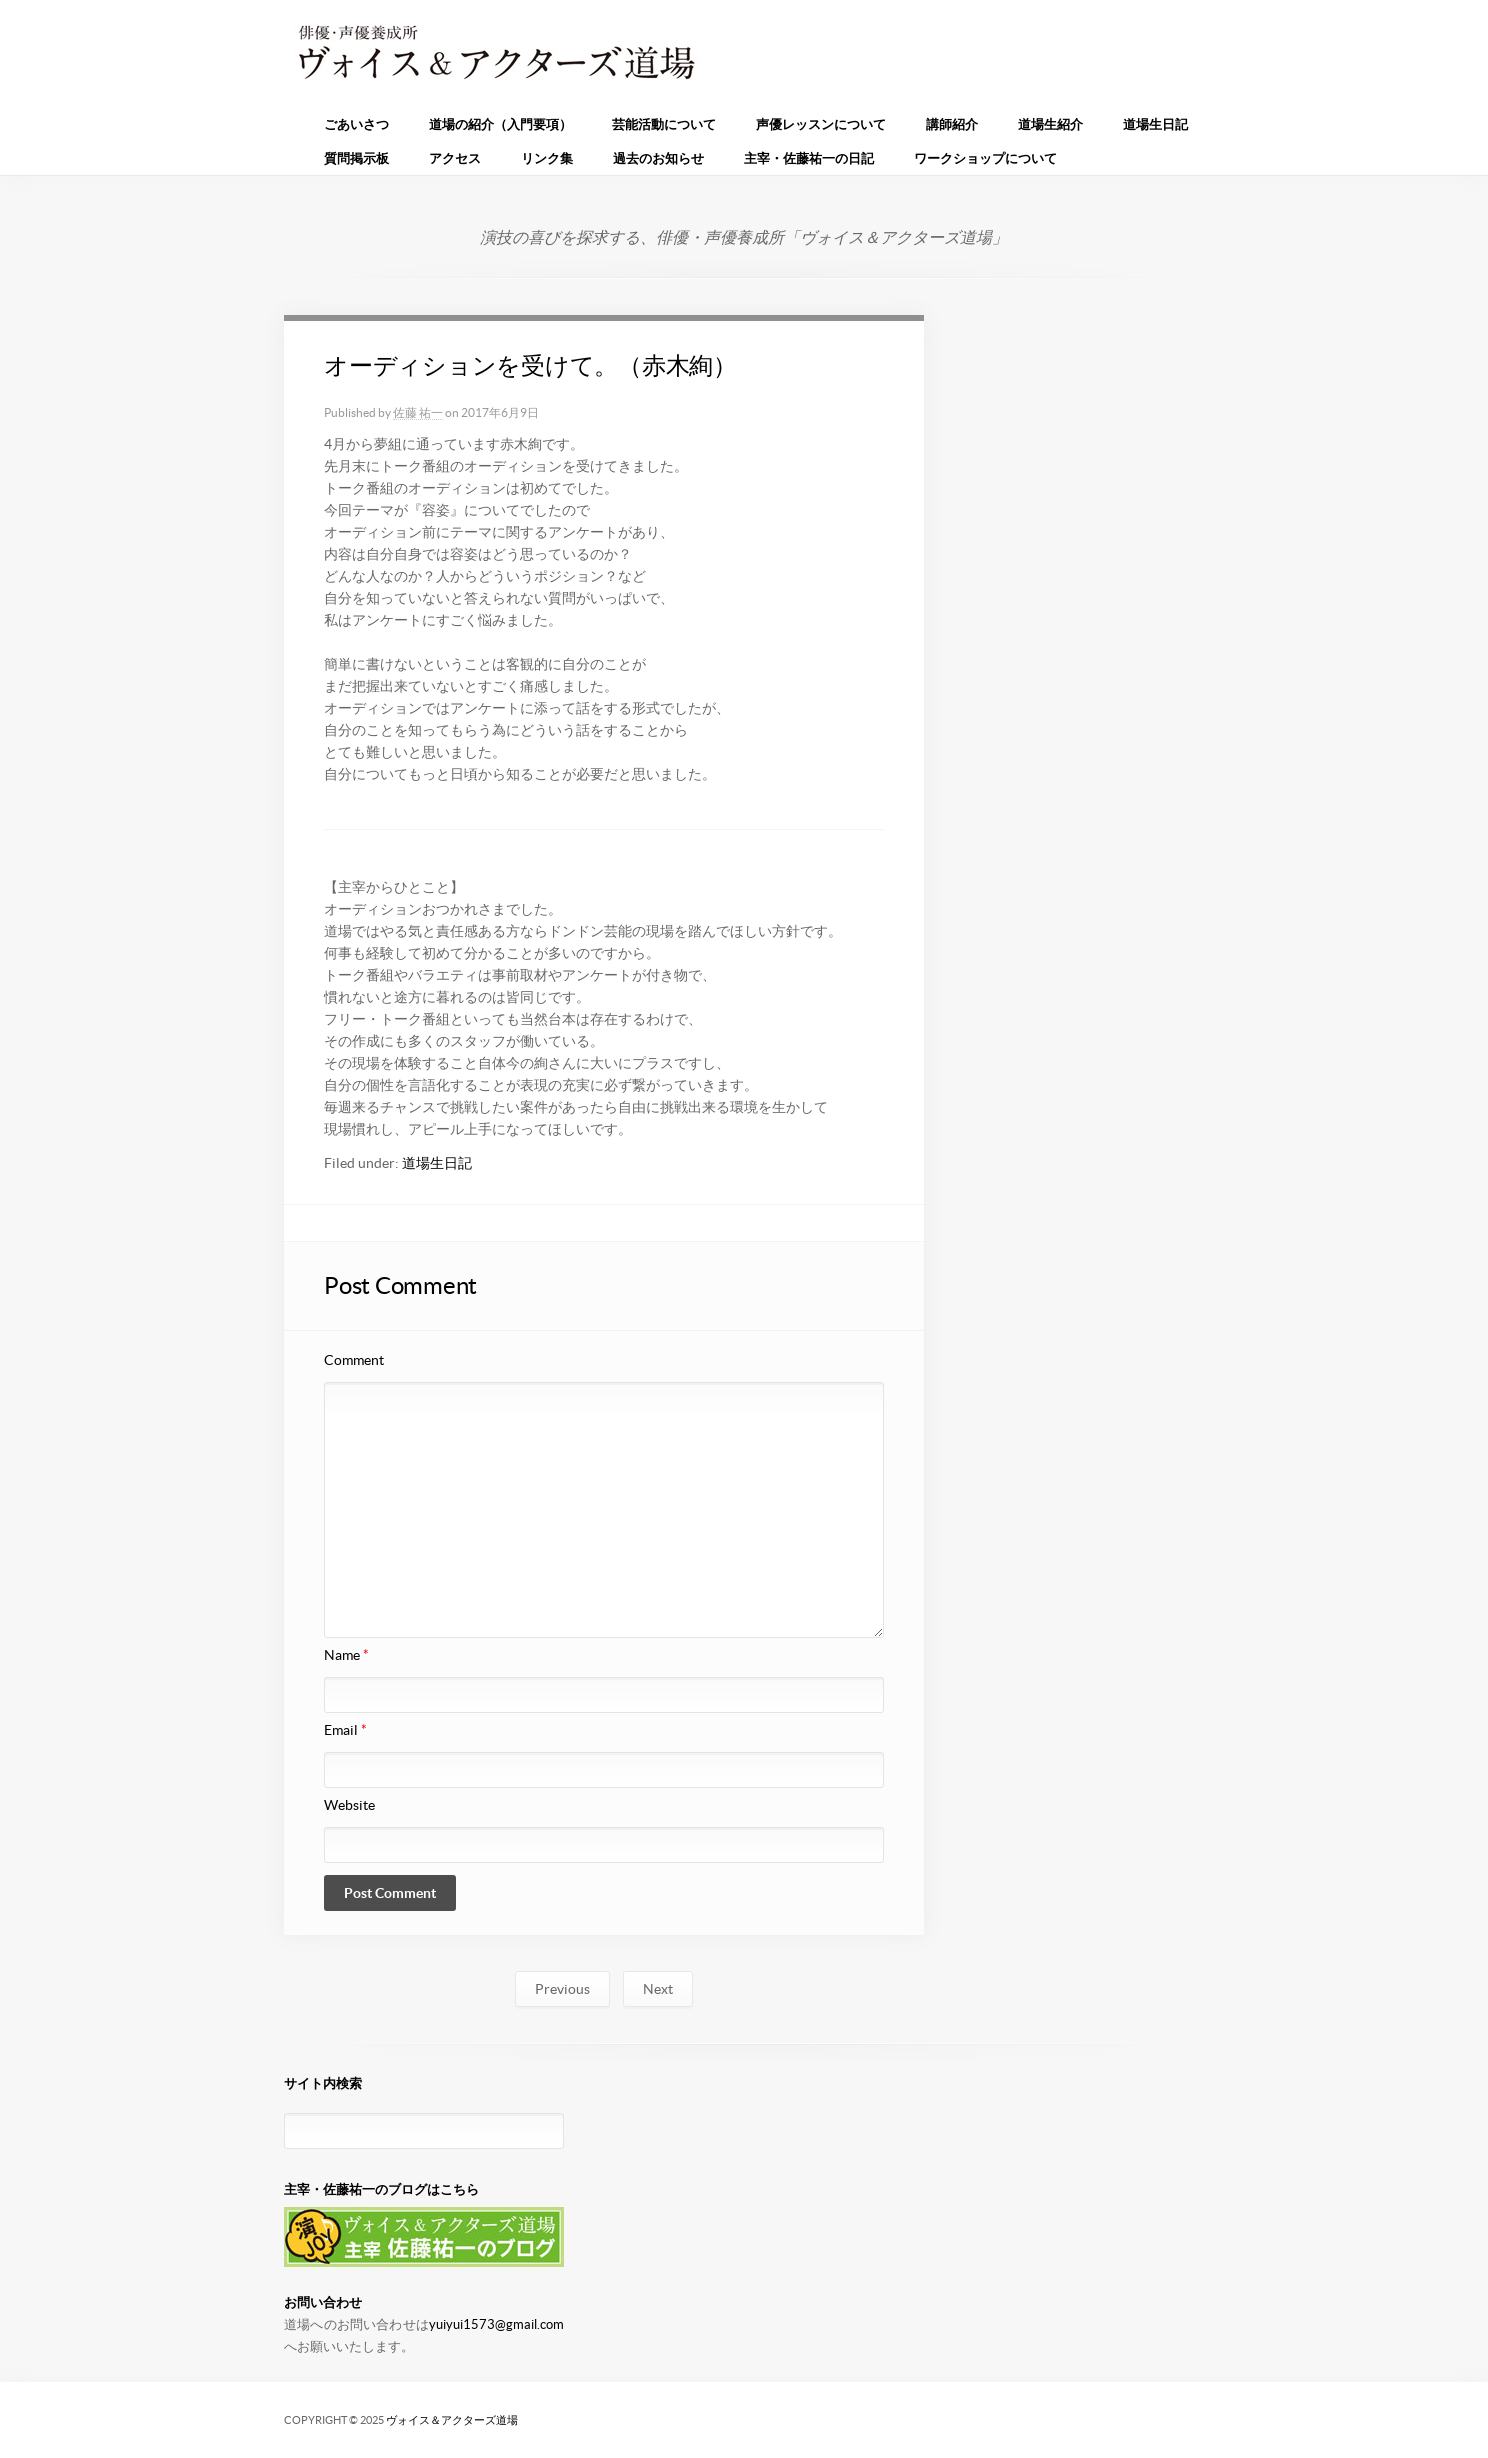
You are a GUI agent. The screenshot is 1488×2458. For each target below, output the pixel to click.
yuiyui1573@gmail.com (496, 2324)
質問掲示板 (356, 158)
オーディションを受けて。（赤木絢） (530, 365)
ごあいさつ (356, 124)
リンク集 (547, 158)
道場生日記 (1155, 124)
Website (349, 1805)
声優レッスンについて (821, 124)
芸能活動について (664, 124)
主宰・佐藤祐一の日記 (809, 158)
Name (346, 1655)
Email (345, 1730)
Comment (354, 1360)
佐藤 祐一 (418, 412)
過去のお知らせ (658, 158)
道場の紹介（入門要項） (500, 124)
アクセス (455, 158)
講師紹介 (952, 124)
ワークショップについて (985, 158)
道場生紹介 (1050, 124)
